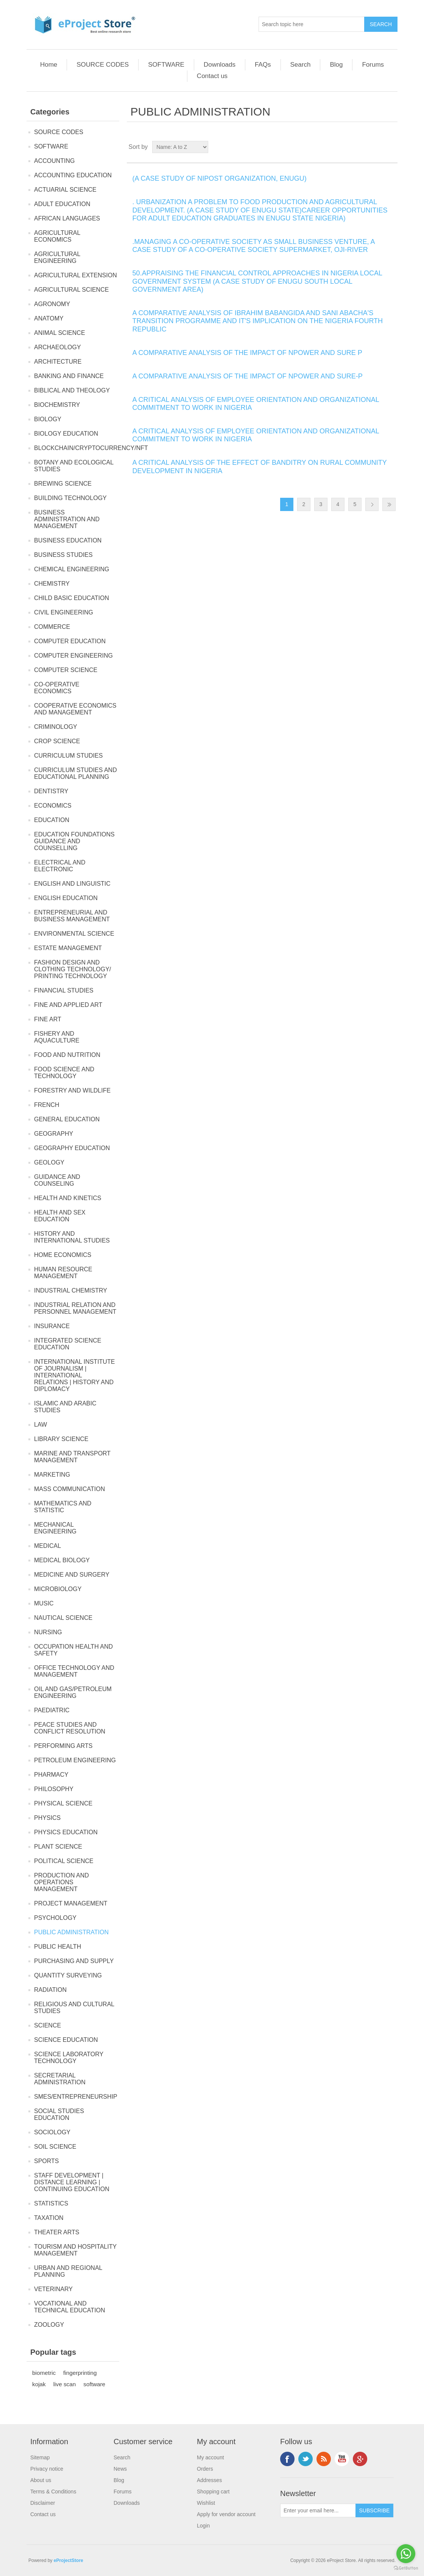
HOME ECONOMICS (62, 1255)
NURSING (48, 1632)
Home (48, 64)
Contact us (212, 76)
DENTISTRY (51, 791)
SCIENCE (47, 2025)
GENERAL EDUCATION (67, 1119)
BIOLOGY (47, 419)
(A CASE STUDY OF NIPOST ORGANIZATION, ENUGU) (219, 178)
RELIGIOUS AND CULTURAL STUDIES (74, 2007)
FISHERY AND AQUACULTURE (57, 1037)
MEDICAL (47, 1546)
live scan (64, 2384)
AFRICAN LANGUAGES (67, 218)
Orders (205, 2469)
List (391, 147)
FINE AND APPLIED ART (68, 1005)
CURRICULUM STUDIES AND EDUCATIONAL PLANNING (75, 773)
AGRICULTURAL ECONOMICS (57, 236)
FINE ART (47, 1019)
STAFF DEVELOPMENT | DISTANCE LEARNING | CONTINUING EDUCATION (71, 2182)
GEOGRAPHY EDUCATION (72, 1148)
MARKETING (52, 1474)
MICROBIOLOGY (57, 1589)
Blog (336, 64)
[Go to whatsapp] (405, 2553)
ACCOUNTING (54, 161)
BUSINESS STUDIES (63, 555)
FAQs (263, 64)
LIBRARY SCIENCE (61, 1439)
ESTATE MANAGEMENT (68, 948)
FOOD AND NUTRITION (67, 1055)
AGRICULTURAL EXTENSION (75, 275)
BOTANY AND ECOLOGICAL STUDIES (74, 465)
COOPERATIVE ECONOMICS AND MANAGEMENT (75, 709)
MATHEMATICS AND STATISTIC (62, 1506)
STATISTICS (51, 2203)
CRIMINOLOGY (55, 727)
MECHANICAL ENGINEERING (55, 1528)
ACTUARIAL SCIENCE (65, 189)
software (94, 2384)
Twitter (305, 2459)
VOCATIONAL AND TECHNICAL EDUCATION (69, 2306)
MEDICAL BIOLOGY (62, 1560)
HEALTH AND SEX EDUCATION (60, 1215)
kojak (39, 2384)
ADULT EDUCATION (62, 204)
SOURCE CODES (102, 64)
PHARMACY (51, 1774)
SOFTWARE (166, 64)
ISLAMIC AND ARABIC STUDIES (65, 1406)
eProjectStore (68, 2560)
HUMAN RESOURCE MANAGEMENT (63, 1272)
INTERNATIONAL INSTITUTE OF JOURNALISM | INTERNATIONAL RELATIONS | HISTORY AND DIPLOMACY (74, 1375)
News (120, 2469)
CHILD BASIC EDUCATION (71, 598)
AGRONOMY (52, 304)
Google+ (360, 2459)
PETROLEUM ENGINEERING (75, 1760)
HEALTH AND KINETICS (67, 1198)
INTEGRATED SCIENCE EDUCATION (67, 1344)
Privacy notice (46, 2469)
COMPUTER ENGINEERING (73, 655)
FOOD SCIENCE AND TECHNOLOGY (64, 1072)
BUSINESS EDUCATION (67, 540)
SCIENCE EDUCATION (66, 2040)
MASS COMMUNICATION (69, 1489)
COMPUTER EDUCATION (70, 641)
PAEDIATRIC (52, 1710)
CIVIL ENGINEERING (63, 612)
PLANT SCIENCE (58, 1846)
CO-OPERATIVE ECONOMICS (57, 687)
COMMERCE (52, 627)
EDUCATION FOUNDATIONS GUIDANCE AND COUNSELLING (74, 841)
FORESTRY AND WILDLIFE (72, 1090)
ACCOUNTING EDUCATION (73, 175)
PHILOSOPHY (53, 1789)
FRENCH (46, 1105)
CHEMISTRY (52, 583)
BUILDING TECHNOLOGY (70, 498)
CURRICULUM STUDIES (68, 755)
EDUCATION (51, 820)
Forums (373, 64)
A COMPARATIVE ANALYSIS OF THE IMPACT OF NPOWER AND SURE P (247, 352)
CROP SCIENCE (57, 741)
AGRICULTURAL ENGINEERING (57, 257)
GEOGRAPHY (53, 1133)
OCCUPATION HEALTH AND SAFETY (73, 1650)
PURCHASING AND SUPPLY (74, 1961)
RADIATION (50, 1990)
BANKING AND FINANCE (69, 376)
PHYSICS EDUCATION (66, 1832)
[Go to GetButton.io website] (406, 2568)
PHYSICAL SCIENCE (63, 1803)
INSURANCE (52, 1326)
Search (300, 64)
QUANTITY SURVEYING (68, 1975)
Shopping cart (213, 2491)
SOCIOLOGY (52, 2132)
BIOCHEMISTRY (57, 405)
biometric (44, 2373)
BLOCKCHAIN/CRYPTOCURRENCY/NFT (91, 448)
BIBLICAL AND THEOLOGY (72, 390)
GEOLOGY (49, 1162)
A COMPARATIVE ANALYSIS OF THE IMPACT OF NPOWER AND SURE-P (247, 376)
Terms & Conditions (53, 2491)
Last (389, 504)
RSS (323, 2459)
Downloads (219, 64)
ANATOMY (49, 318)
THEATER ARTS (56, 2232)
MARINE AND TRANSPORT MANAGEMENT (72, 1456)
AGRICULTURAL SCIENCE (71, 289)
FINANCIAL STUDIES (64, 990)
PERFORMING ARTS (63, 1746)
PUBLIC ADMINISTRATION (71, 1932)
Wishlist (206, 2503)
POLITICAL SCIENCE (64, 1861)
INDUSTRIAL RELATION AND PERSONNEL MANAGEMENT (75, 1308)
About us (40, 2480)
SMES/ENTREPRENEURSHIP (75, 2096)
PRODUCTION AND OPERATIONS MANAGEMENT (61, 1882)
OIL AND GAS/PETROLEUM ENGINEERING (73, 1692)
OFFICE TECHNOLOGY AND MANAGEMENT (74, 1671)
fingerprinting (80, 2373)
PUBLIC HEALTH (57, 1946)
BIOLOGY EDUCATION (66, 433)
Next (372, 504)
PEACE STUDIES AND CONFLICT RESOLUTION (69, 1728)
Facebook (287, 2459)
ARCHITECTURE (57, 361)
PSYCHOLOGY (55, 1918)
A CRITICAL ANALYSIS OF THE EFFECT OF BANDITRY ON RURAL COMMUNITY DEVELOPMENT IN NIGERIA (259, 467)
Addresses (209, 2480)
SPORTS (46, 2161)
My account (210, 2457)
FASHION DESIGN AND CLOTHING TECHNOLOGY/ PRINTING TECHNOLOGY (72, 969)
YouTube (342, 2459)
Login (203, 2526)
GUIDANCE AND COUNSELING (57, 1180)
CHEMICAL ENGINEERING (71, 569)
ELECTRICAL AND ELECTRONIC (59, 865)
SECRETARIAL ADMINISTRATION (60, 2078)
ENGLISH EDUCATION (66, 898)
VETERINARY (53, 2289)
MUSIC (44, 1603)
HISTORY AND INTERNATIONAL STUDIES (72, 1237)
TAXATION (49, 2218)
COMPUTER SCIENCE (65, 670)
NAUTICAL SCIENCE (63, 1618)
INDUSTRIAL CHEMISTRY (70, 1290)
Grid (377, 147)
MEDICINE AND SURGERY (71, 1574)
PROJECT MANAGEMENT (71, 1903)
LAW (40, 1424)
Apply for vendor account (226, 2514)
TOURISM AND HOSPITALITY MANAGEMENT (75, 2250)
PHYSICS (47, 1818)
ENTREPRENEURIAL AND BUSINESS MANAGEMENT (72, 915)
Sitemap (40, 2457)
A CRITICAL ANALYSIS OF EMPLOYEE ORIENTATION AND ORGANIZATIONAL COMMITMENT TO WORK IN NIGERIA (255, 404)
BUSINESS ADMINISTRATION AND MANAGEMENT (67, 519)
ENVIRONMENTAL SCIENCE (74, 933)
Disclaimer (42, 2503)
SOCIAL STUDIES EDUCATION (59, 2114)
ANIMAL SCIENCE (59, 333)
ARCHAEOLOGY (57, 347)
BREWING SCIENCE (63, 483)
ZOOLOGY (49, 2324)
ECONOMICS (53, 805)
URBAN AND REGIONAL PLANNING (68, 2271)
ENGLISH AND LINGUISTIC (72, 883)
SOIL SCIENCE (55, 2146)
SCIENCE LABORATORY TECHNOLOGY (68, 2057)
